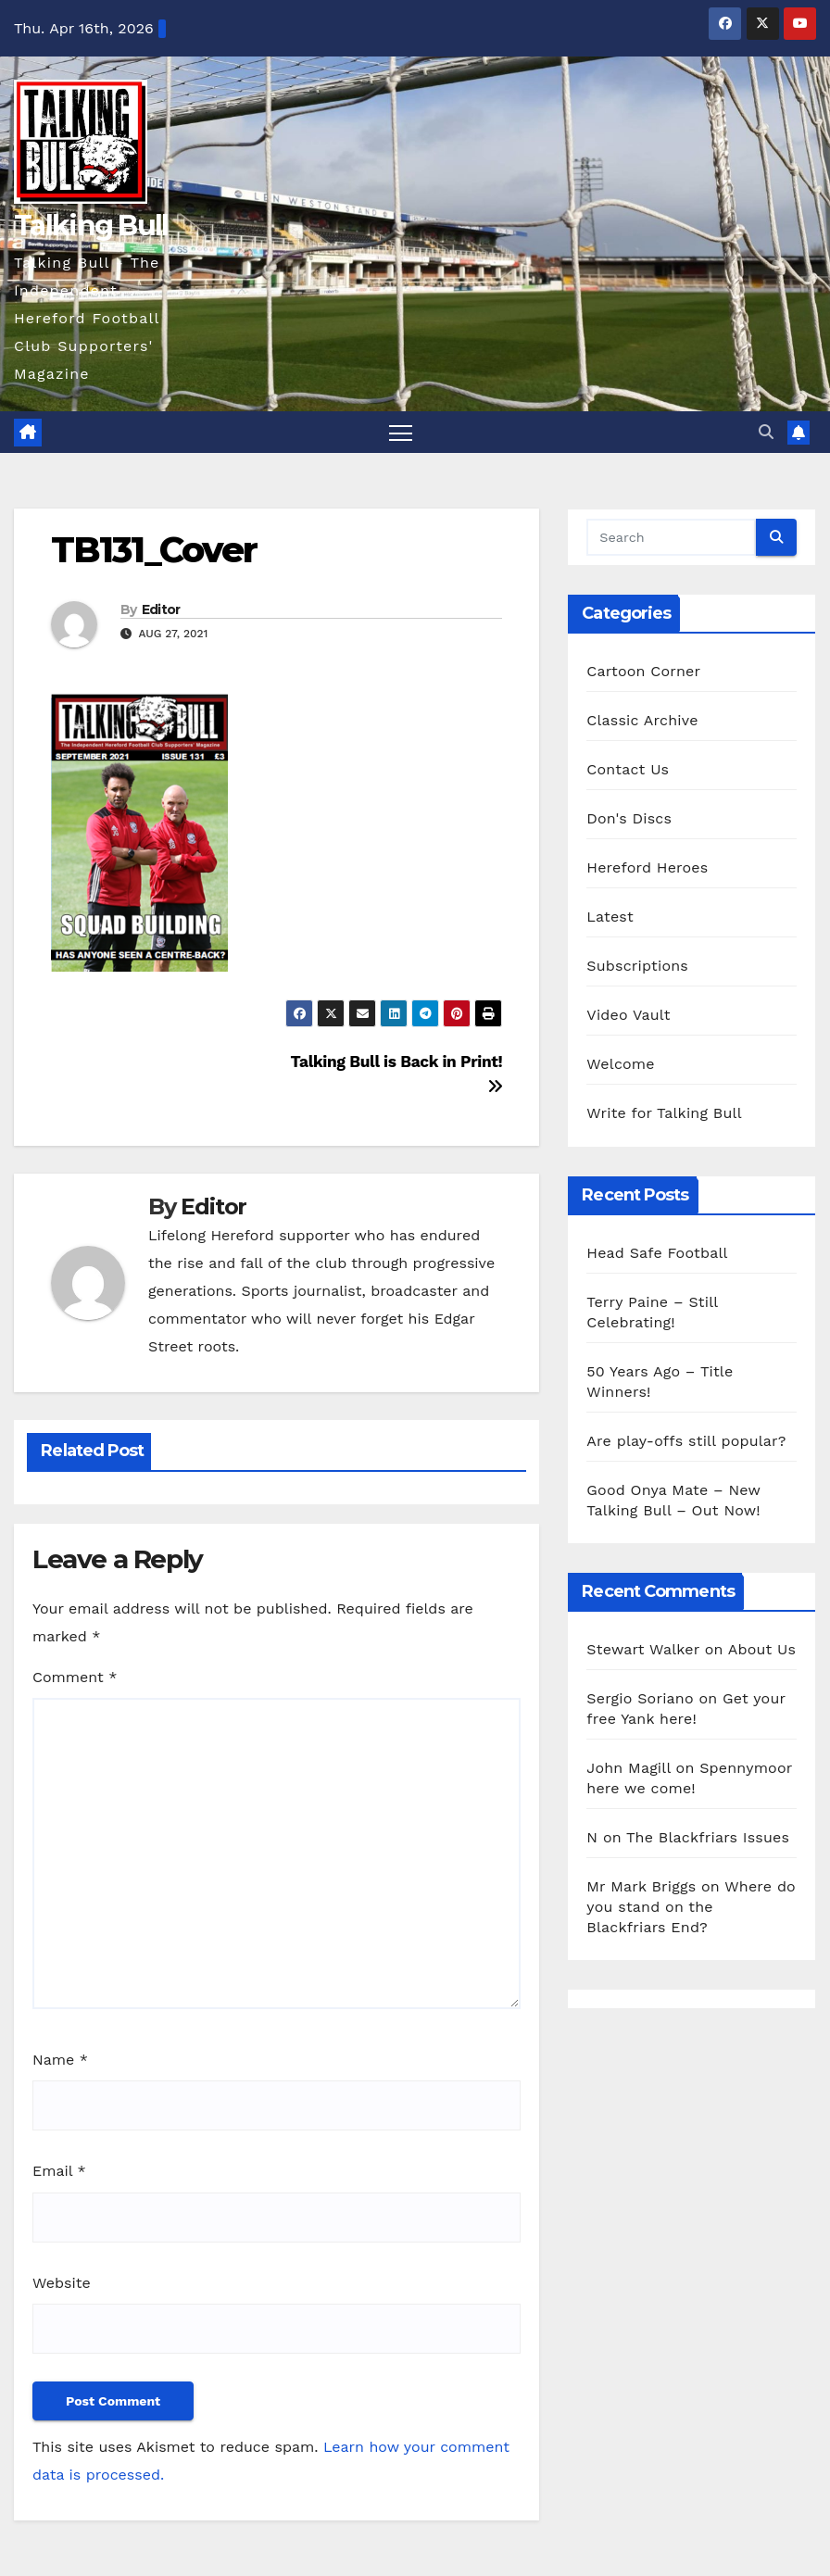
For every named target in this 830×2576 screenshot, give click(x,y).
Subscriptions (637, 965)
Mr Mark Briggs (641, 1886)
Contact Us (627, 769)
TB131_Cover (154, 550)
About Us (762, 1649)
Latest (610, 916)
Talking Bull (91, 225)
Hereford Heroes (647, 867)
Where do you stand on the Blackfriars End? (691, 1907)
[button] (766, 432)
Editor (161, 609)
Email (59, 2171)
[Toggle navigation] (400, 432)
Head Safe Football (656, 1253)
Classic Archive (642, 720)
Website (61, 2283)
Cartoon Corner (643, 671)
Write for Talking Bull (663, 1113)
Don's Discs (629, 818)
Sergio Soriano (639, 1698)
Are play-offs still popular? (686, 1441)
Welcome (620, 1064)
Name (60, 2059)
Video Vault (628, 1015)
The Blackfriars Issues (707, 1837)
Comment (74, 1677)
